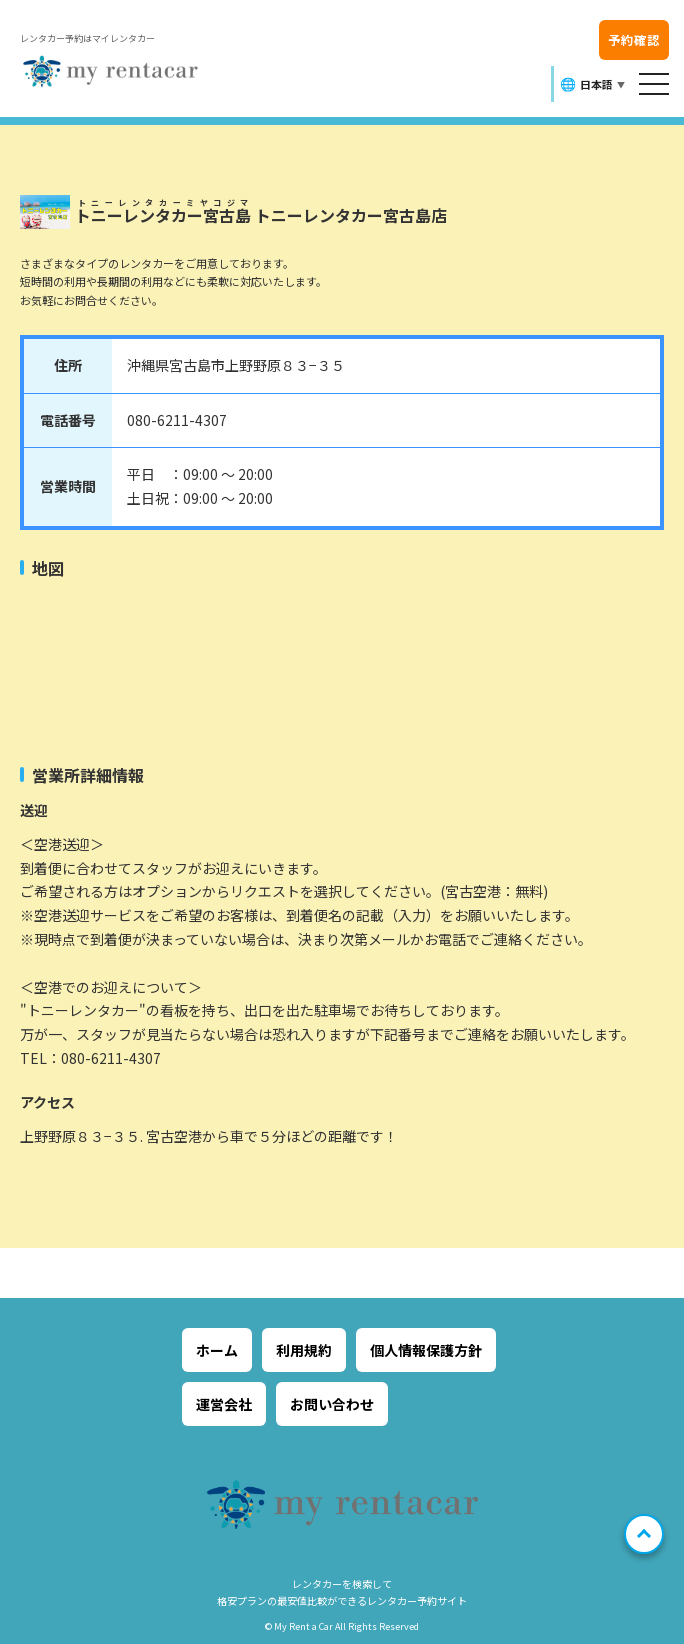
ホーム (217, 1350)
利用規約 (304, 1350)
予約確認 (634, 39)
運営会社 (224, 1404)
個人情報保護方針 (426, 1350)
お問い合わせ (332, 1404)
